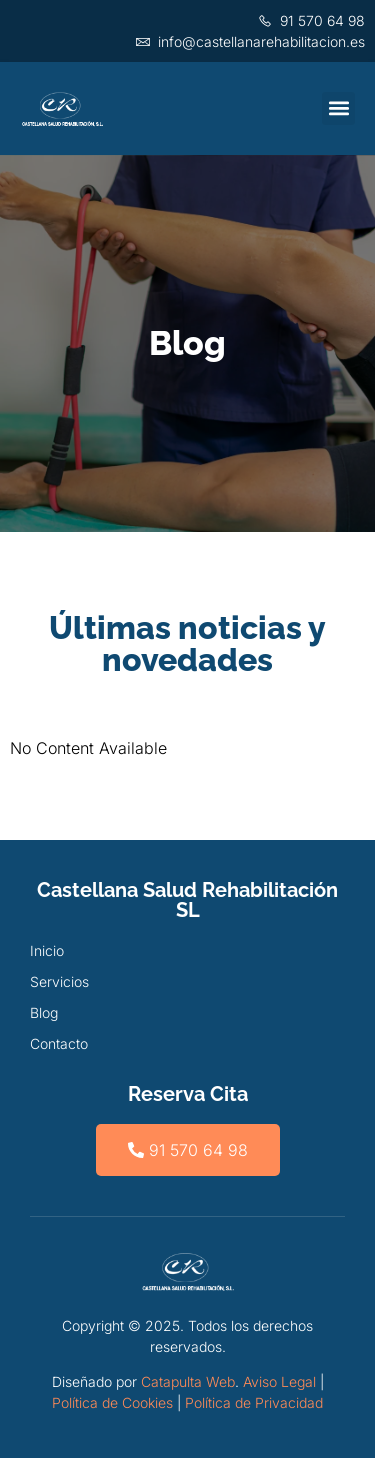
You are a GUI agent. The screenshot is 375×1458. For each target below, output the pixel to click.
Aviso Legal (279, 1381)
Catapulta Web (188, 1381)
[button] (338, 108)
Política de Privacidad (254, 1402)
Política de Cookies (112, 1402)
